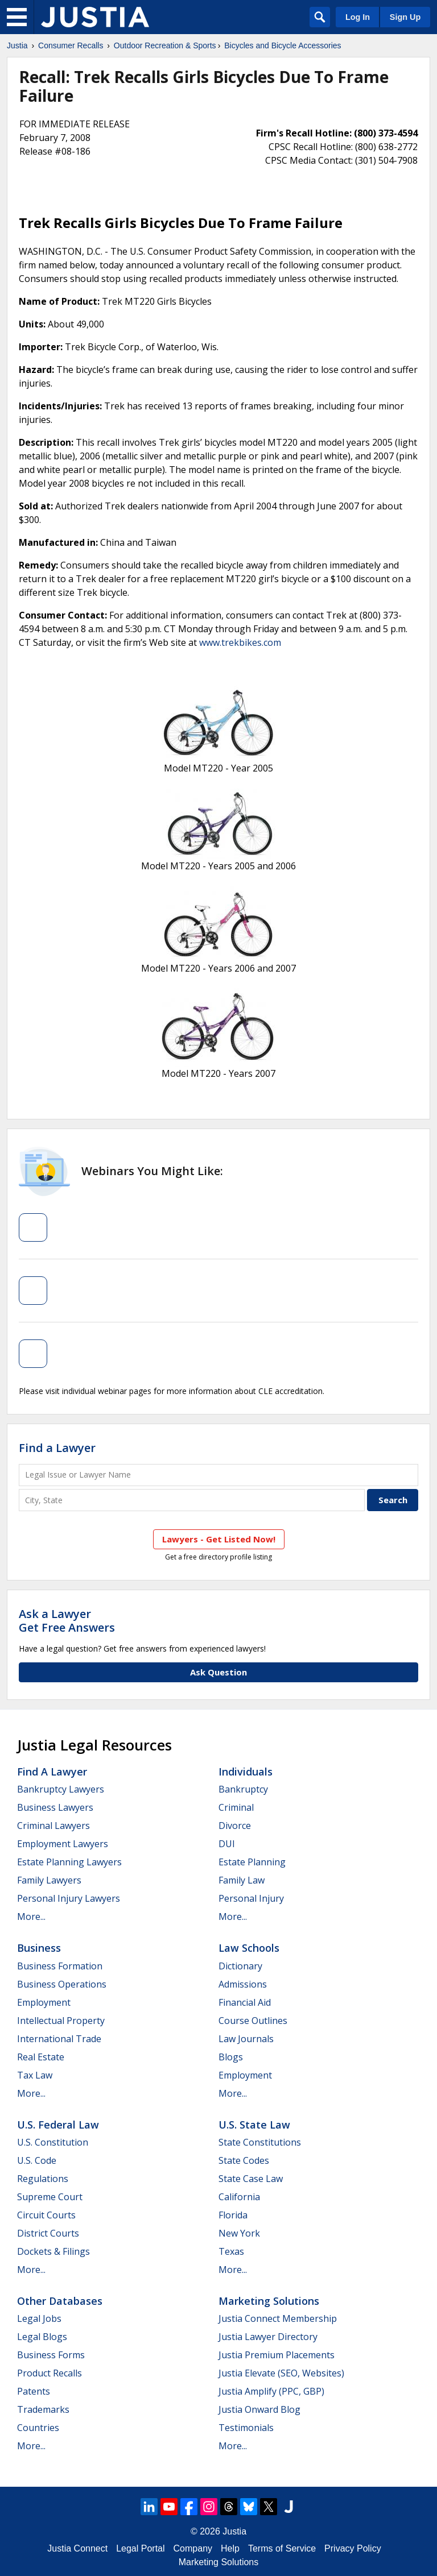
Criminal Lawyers (53, 1825)
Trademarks (43, 2409)
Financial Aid (244, 2002)
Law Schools (248, 1948)
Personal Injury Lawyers (68, 1898)
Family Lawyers (49, 1880)
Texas (231, 2251)
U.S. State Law (254, 2124)
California (239, 2197)
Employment (44, 2002)
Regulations (42, 2178)
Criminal (236, 1807)
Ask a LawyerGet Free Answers (67, 1620)
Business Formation (59, 1966)
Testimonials (246, 2427)
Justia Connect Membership (277, 2318)
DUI (226, 1843)
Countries (38, 2427)
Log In (357, 17)
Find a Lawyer (57, 1447)
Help (230, 2548)
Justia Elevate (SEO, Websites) (281, 2373)
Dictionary (240, 1966)
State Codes (243, 2160)
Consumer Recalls (70, 45)
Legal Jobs (39, 2318)
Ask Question (218, 1672)
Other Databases (59, 2301)
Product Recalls (49, 2373)
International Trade (59, 2038)
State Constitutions (259, 2142)
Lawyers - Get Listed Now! (218, 1539)
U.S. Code (36, 2160)
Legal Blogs (42, 2336)
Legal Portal (140, 2548)
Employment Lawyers (62, 1843)
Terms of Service (282, 2548)
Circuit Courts (46, 2215)
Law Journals (246, 2038)
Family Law (241, 1880)
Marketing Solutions (268, 2301)
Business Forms (51, 2355)
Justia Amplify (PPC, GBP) (271, 2391)
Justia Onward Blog (259, 2409)
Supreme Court (50, 2197)
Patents (33, 2391)
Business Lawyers (55, 1807)
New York (239, 2233)
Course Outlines (252, 2020)
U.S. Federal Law (58, 2124)
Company (193, 2548)
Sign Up (405, 17)
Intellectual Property (61, 2020)
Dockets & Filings (53, 2251)
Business (39, 1948)
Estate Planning (252, 1862)
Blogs (230, 2057)
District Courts (48, 2233)
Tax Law (34, 2075)
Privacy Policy (352, 2548)
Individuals (245, 1771)
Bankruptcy (243, 1789)
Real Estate (40, 2057)
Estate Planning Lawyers (69, 1862)
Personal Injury (251, 1898)
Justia (17, 45)
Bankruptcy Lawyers (60, 1789)
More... (31, 1916)
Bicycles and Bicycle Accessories (282, 45)
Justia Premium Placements (276, 2355)
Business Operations (61, 1984)
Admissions (242, 1984)
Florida (233, 2215)
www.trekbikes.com (240, 642)
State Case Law (250, 2178)
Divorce (234, 1825)
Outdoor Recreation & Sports (165, 45)
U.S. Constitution (52, 2142)
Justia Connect (77, 2548)
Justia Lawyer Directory (268, 2336)
